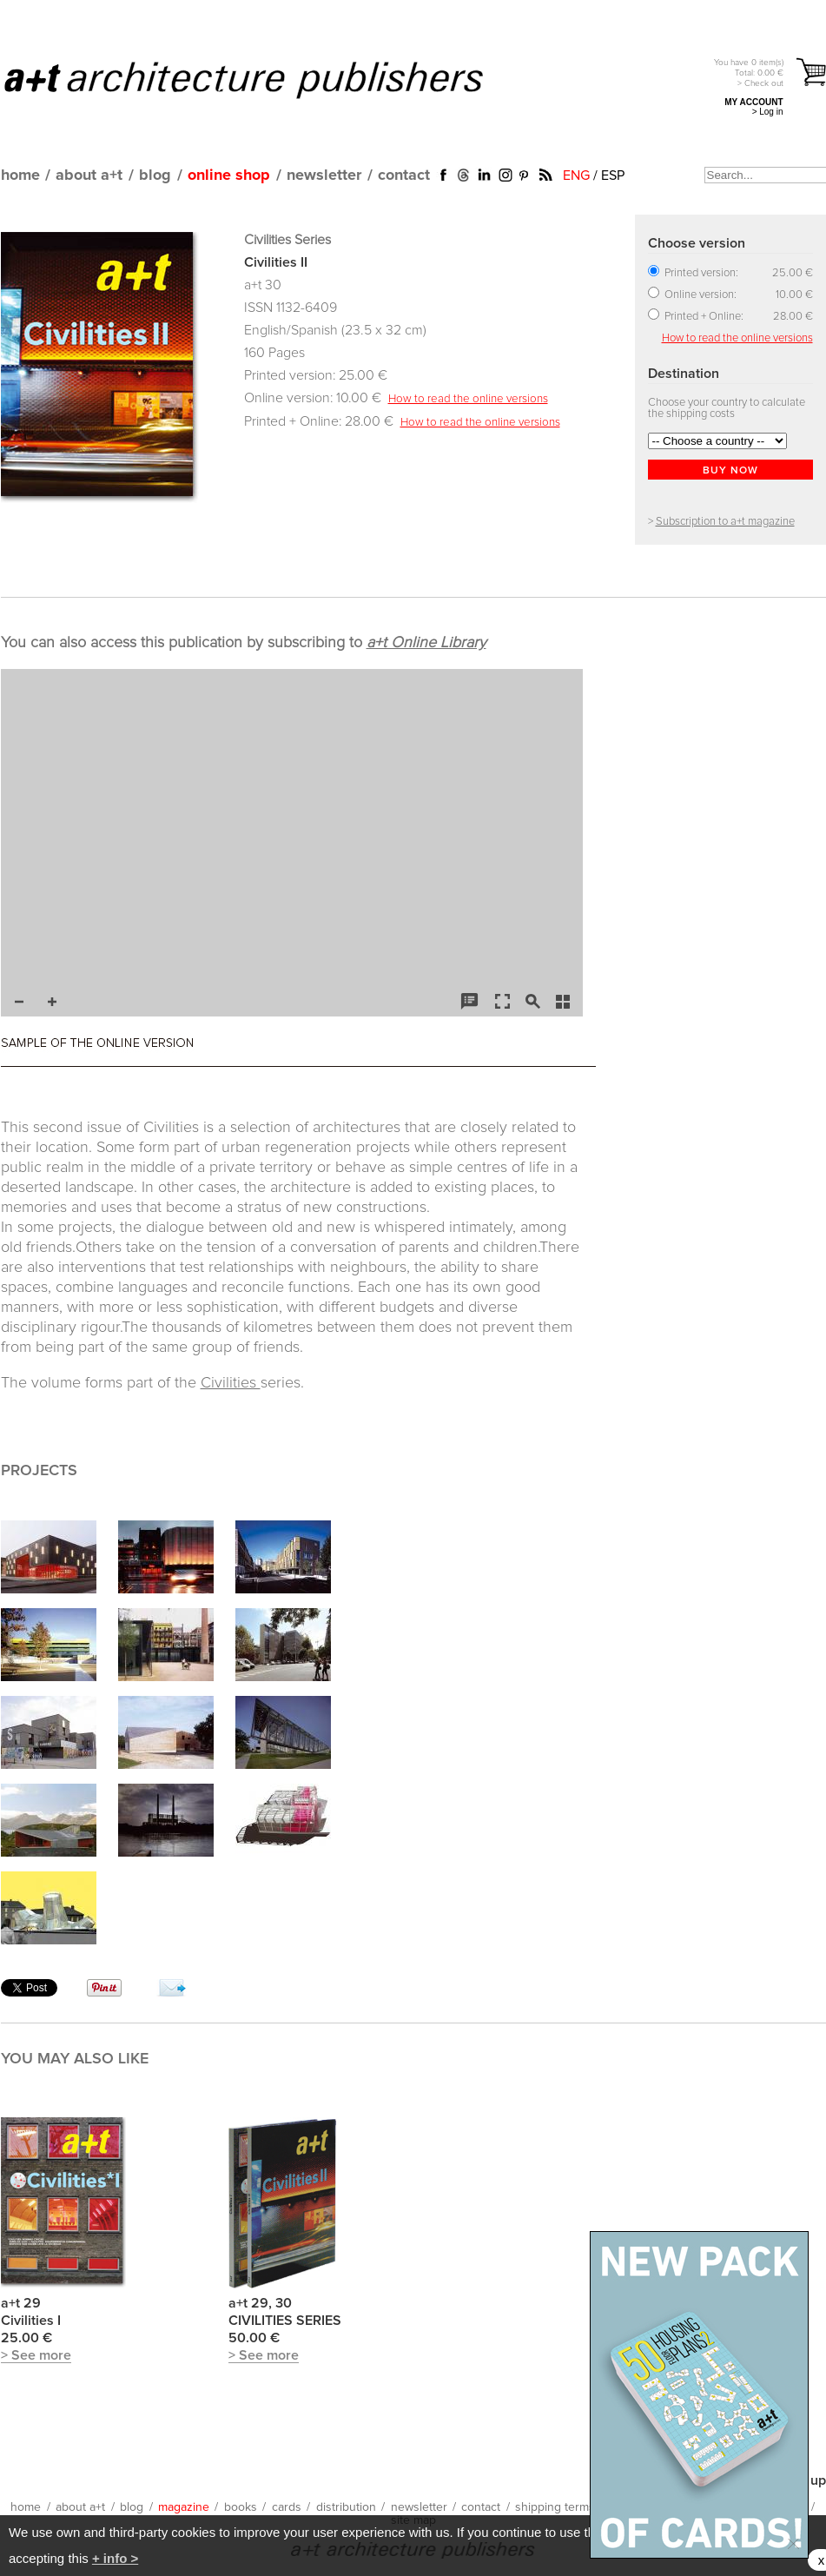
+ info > (115, 2558)
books (240, 2507)
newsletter (324, 175)
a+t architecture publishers (265, 79)
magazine (183, 2507)
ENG (576, 175)
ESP (612, 175)
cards (286, 2507)
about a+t (89, 175)
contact (404, 175)
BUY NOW (730, 471)
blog (155, 175)
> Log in (767, 111)
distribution (346, 2507)
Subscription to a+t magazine (725, 521)
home (20, 175)
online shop (229, 175)
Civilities (231, 1383)
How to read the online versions (468, 399)
